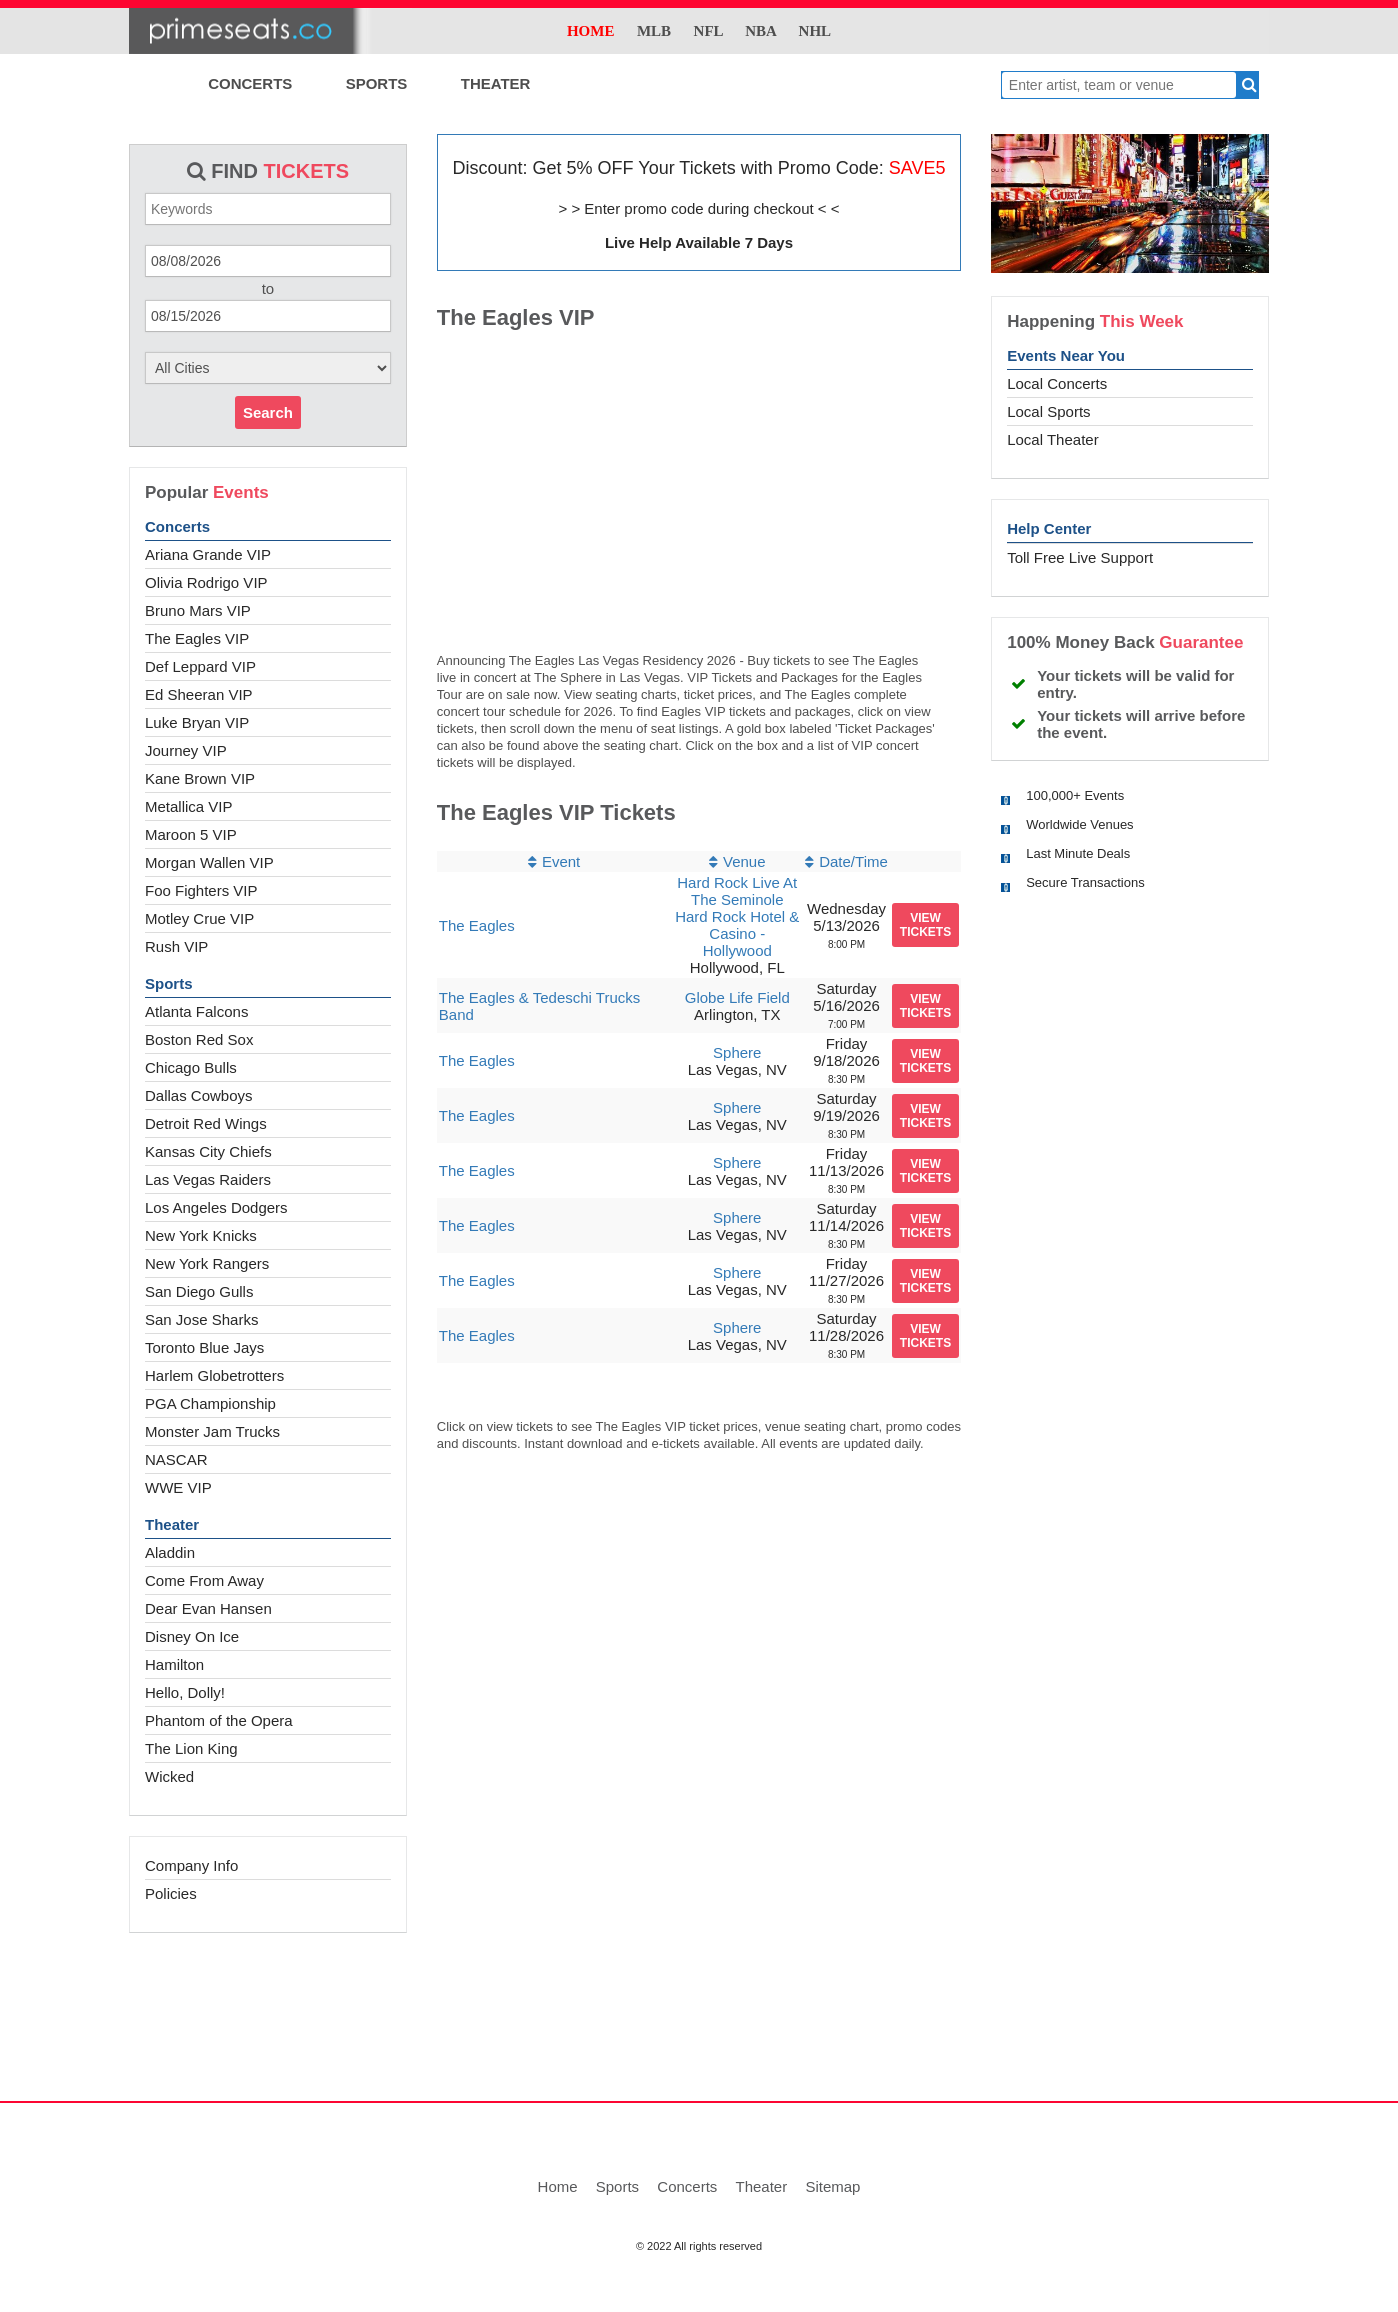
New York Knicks (201, 1235)
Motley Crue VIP (199, 918)
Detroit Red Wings (206, 1123)
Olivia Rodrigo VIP (206, 582)
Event (561, 861)
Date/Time (853, 861)
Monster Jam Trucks (212, 1431)
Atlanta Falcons (196, 1011)
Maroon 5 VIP (191, 834)
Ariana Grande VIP (208, 554)
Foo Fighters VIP (201, 890)
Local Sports (1048, 411)
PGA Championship (210, 1403)
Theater (172, 1524)
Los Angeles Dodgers (216, 1207)
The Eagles (477, 925)
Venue (744, 861)
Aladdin (170, 1552)
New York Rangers (207, 1263)
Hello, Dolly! (185, 1692)
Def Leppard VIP (200, 666)
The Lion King (191, 1748)
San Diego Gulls (199, 1291)
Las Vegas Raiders (208, 1179)
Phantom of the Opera (219, 1720)
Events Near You (1066, 355)
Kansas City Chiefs (208, 1151)
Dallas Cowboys (199, 1095)
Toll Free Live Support (1080, 557)
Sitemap (832, 2186)
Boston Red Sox (199, 1039)
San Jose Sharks (201, 1319)
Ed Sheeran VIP (199, 694)
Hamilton (174, 1664)
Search (268, 412)
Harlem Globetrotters (214, 1375)
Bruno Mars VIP (198, 610)
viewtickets (925, 925)
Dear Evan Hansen (208, 1608)
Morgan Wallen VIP (209, 862)
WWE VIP (178, 1487)
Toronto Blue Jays (204, 1347)
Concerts (177, 526)
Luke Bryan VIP (197, 722)
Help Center (1049, 528)
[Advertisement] (699, 2028)
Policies (171, 1893)
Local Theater (1052, 439)
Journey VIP (186, 750)
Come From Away (204, 1580)
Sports (169, 983)
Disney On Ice (192, 1636)
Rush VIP (176, 946)
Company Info (191, 1865)
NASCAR (176, 1459)
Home (558, 2186)
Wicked (169, 1776)
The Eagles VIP (197, 638)
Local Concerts (1057, 383)
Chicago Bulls (191, 1067)
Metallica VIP (189, 806)
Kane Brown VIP (200, 778)
